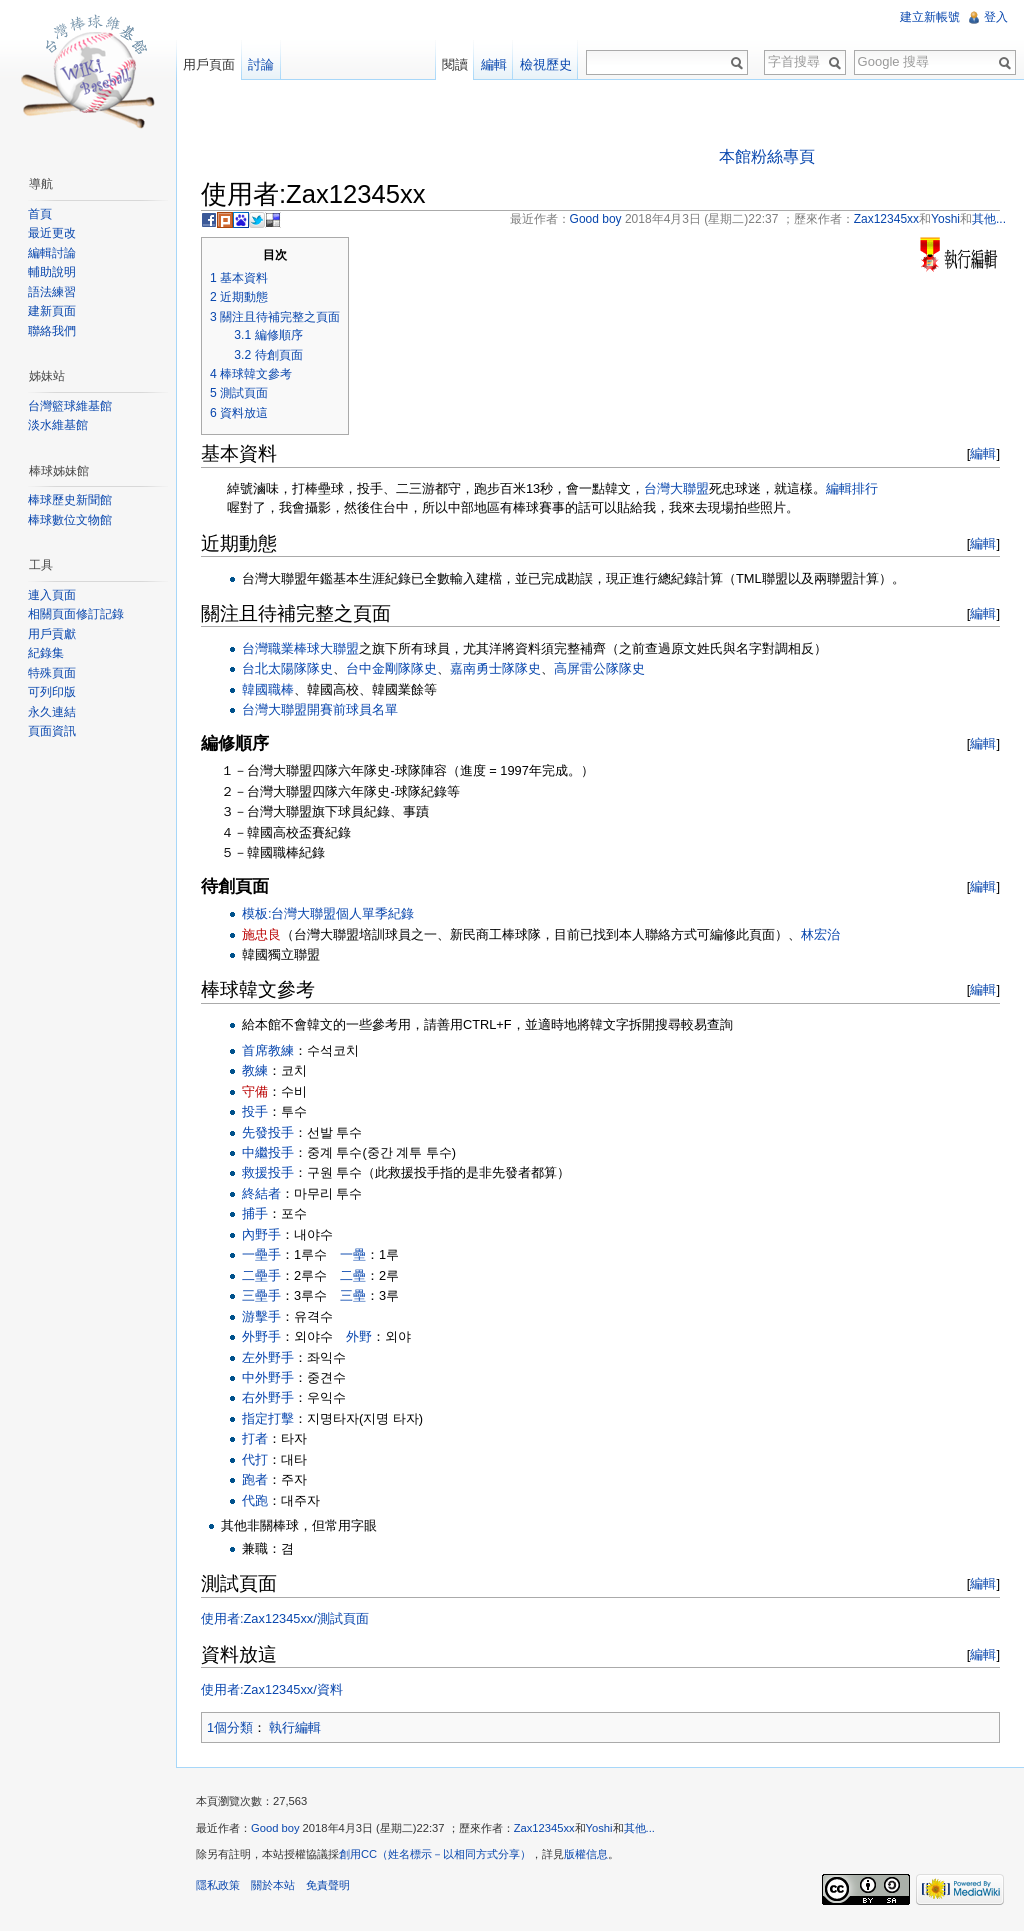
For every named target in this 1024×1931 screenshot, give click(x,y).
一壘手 (261, 1254)
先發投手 (268, 1132)
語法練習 (52, 292)
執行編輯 (295, 1727)
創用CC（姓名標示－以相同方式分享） (435, 1854)
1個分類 (230, 1727)
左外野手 (268, 1357)
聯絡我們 (52, 331)
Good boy (275, 1828)
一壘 (353, 1254)
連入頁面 (52, 595)
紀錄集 (46, 653)
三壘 (353, 1295)
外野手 (261, 1336)
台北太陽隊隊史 (287, 668)
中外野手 (268, 1377)
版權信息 (586, 1854)
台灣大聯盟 (676, 488)
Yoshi (599, 1828)
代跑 (255, 1500)
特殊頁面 (52, 673)
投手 (255, 1111)
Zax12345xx (544, 1828)
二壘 (353, 1275)
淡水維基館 (58, 425)
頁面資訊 (52, 731)
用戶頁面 (209, 64)
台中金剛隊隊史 (391, 668)
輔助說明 (52, 272)
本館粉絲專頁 (767, 156)
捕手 (255, 1213)
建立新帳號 (930, 17)
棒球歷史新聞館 (70, 500)
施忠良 (261, 934)
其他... (639, 1828)
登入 (996, 17)
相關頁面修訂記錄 (76, 614)
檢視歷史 (546, 64)
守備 (255, 1091)
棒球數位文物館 (70, 520)
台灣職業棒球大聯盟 (300, 648)
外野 (359, 1336)
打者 (255, 1438)
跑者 (255, 1479)
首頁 (40, 214)
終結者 (261, 1193)
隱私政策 (218, 1885)
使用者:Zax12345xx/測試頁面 (285, 1618)
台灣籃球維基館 (70, 406)
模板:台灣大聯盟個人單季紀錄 (328, 913)
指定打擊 (268, 1418)
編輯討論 (52, 253)
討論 (261, 64)
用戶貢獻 (52, 634)
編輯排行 (852, 488)
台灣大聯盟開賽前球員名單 (320, 709)
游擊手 (261, 1316)
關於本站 (273, 1885)
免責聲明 (328, 1885)
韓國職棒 (268, 689)
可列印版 (52, 692)
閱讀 (455, 64)
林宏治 (820, 934)
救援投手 (268, 1172)
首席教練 (268, 1050)
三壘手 (261, 1295)
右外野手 (268, 1397)
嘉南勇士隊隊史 (495, 668)
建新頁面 (52, 311)
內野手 (261, 1234)
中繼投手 (268, 1152)
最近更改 (52, 233)
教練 (255, 1070)
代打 (255, 1459)
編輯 (983, 453)
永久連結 (52, 712)
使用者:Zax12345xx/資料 (272, 1689)
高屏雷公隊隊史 (599, 668)
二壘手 (261, 1275)
